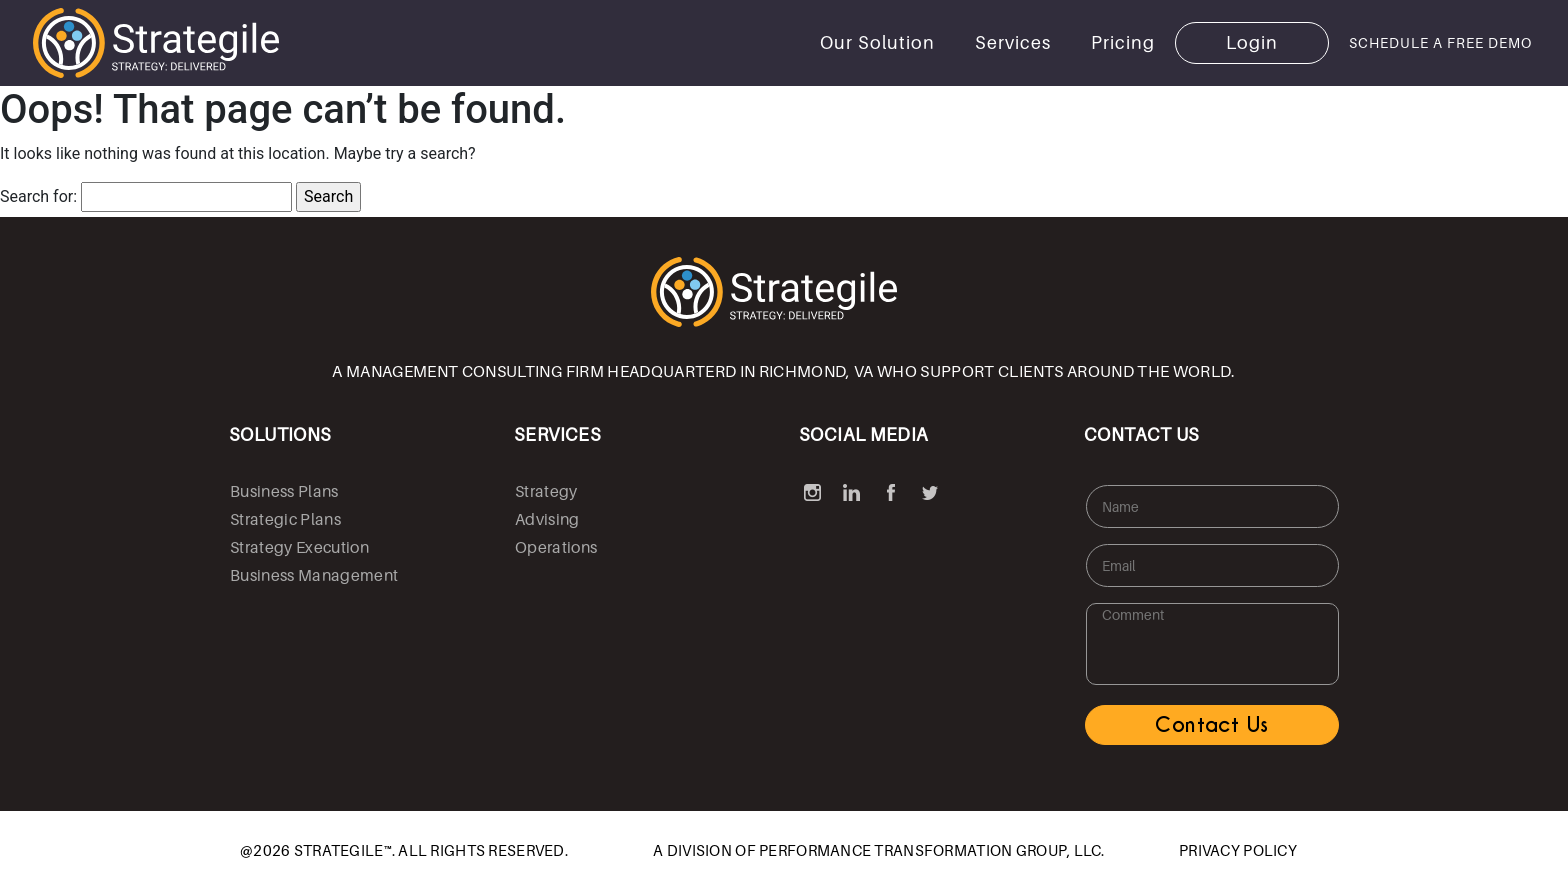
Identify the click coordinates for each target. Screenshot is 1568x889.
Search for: (38, 196)
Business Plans (284, 491)
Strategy (546, 491)
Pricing (1123, 42)
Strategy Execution (299, 547)
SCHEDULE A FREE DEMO (1440, 42)
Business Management (314, 575)
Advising (547, 519)
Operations (556, 547)
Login (1252, 42)
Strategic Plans (285, 519)
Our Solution (877, 42)
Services (1013, 42)
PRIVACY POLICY (1238, 850)
